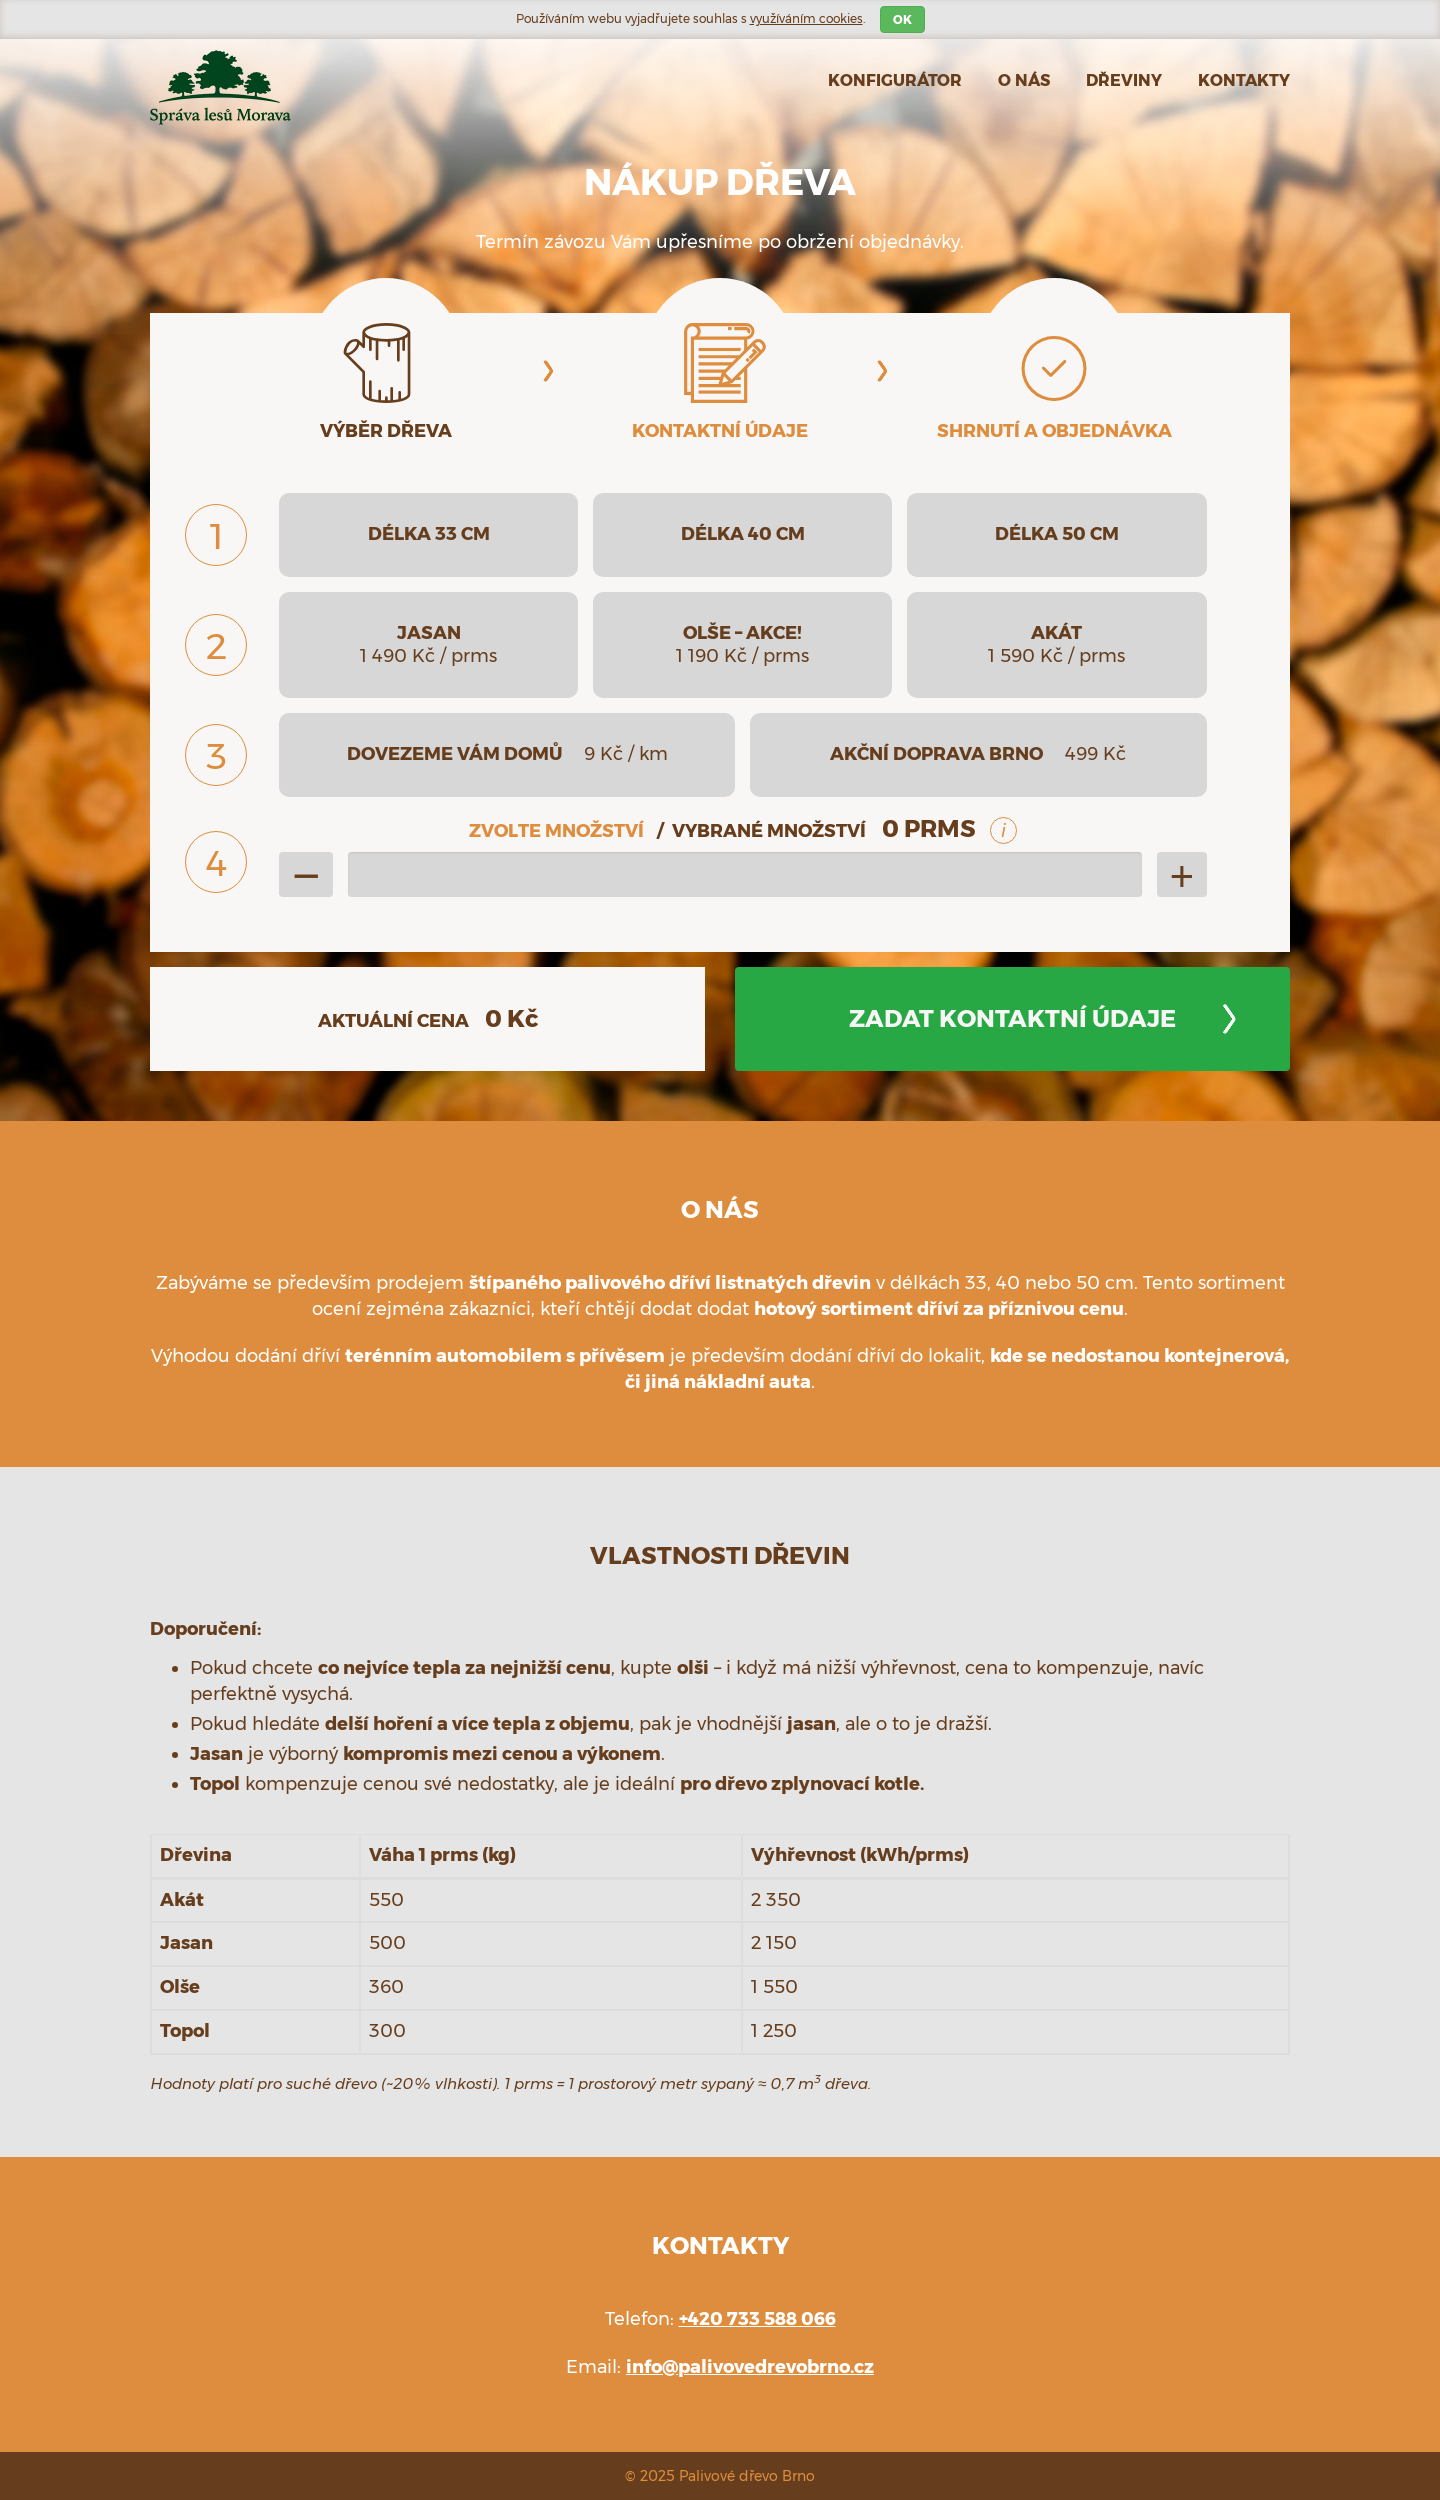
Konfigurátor (895, 80)
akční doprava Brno (978, 754)
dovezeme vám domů (507, 754)
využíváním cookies (806, 18)
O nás (1024, 80)
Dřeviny (1124, 80)
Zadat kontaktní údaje (1012, 1018)
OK (902, 19)
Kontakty (1244, 80)
